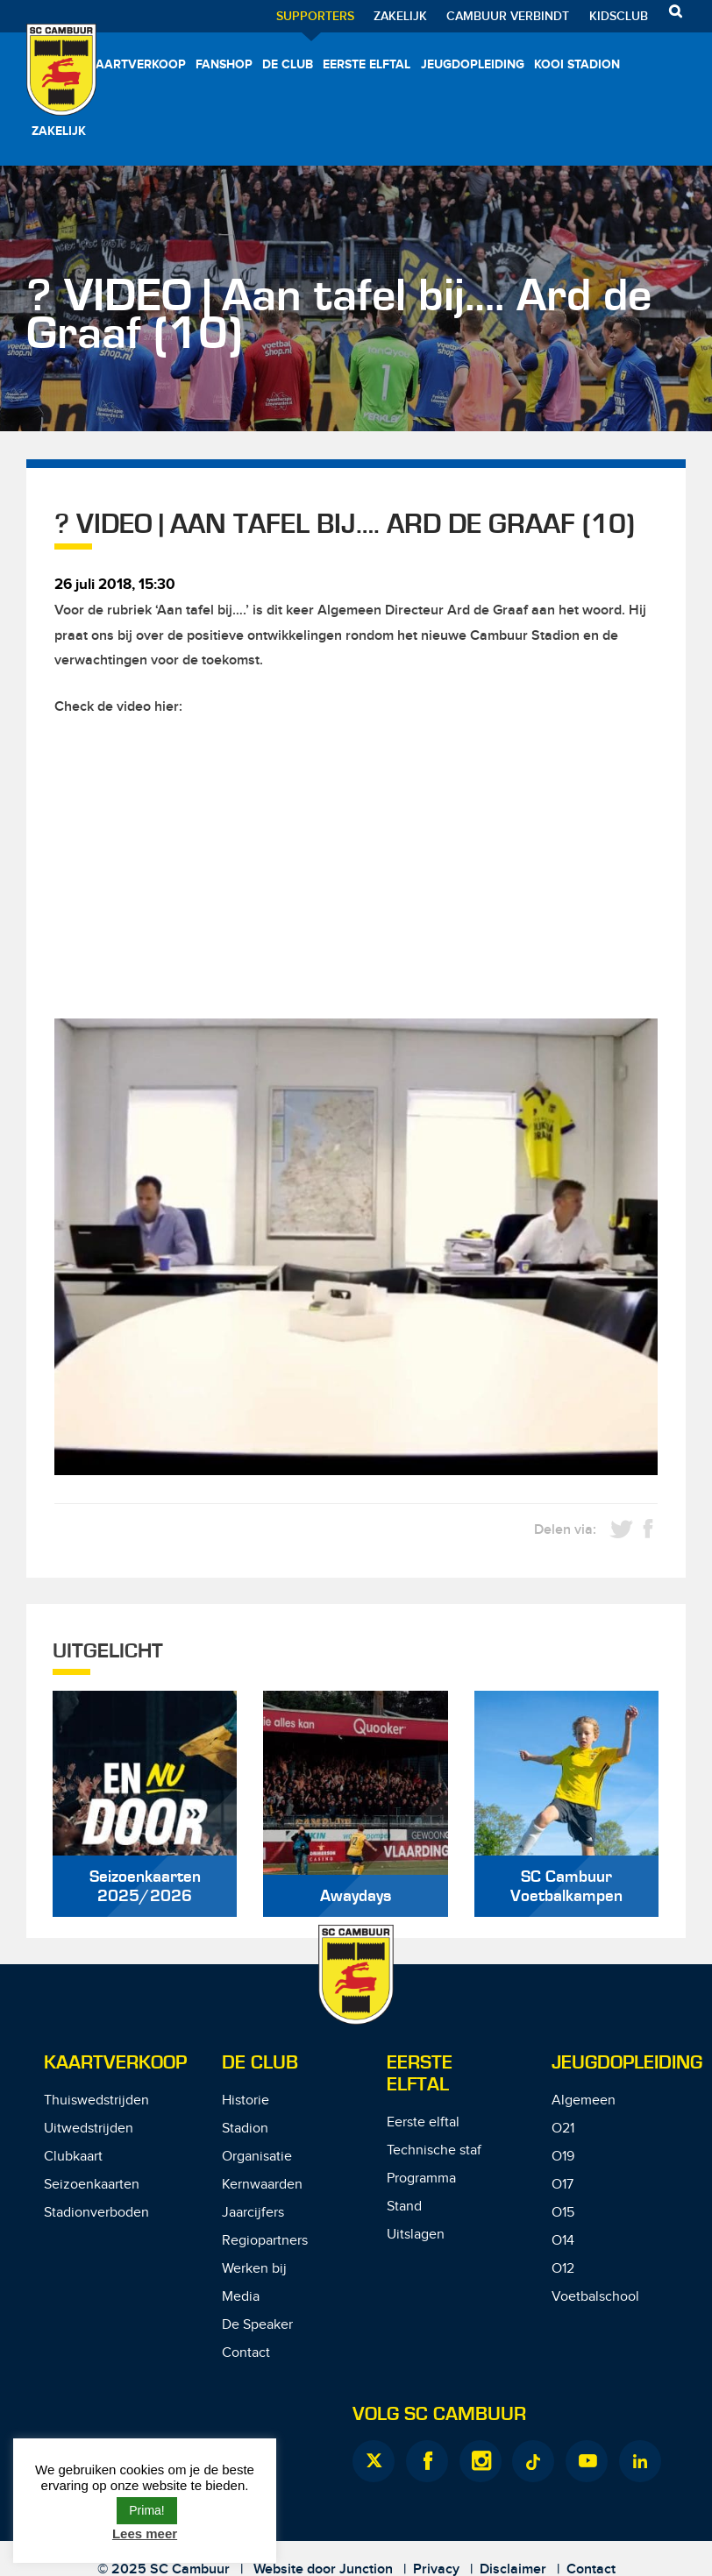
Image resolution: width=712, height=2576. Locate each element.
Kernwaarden (262, 2184)
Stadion (245, 2128)
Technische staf (434, 2150)
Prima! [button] (146, 2510)
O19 (563, 2156)
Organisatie (257, 2156)
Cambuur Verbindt (507, 16)
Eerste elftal (366, 64)
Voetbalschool (595, 2297)
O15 (563, 2212)
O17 (562, 2184)
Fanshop (224, 64)
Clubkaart (73, 2156)
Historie (245, 2100)
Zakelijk (400, 16)
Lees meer (144, 2533)
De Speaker (257, 2325)
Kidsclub (618, 16)
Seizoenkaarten (91, 2184)
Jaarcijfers (253, 2212)
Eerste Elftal (419, 2074)
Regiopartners (265, 2240)
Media (241, 2297)
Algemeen (584, 2100)
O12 (563, 2268)
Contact (246, 2353)
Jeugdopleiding (472, 64)
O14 (563, 2240)
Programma (421, 2178)
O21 (563, 2128)
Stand (404, 2206)
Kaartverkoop (137, 64)
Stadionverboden (96, 2212)
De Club (287, 64)
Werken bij (254, 2268)
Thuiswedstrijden (96, 2100)
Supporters (315, 16)
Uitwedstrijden (88, 2128)
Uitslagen (416, 2234)
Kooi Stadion (577, 64)
